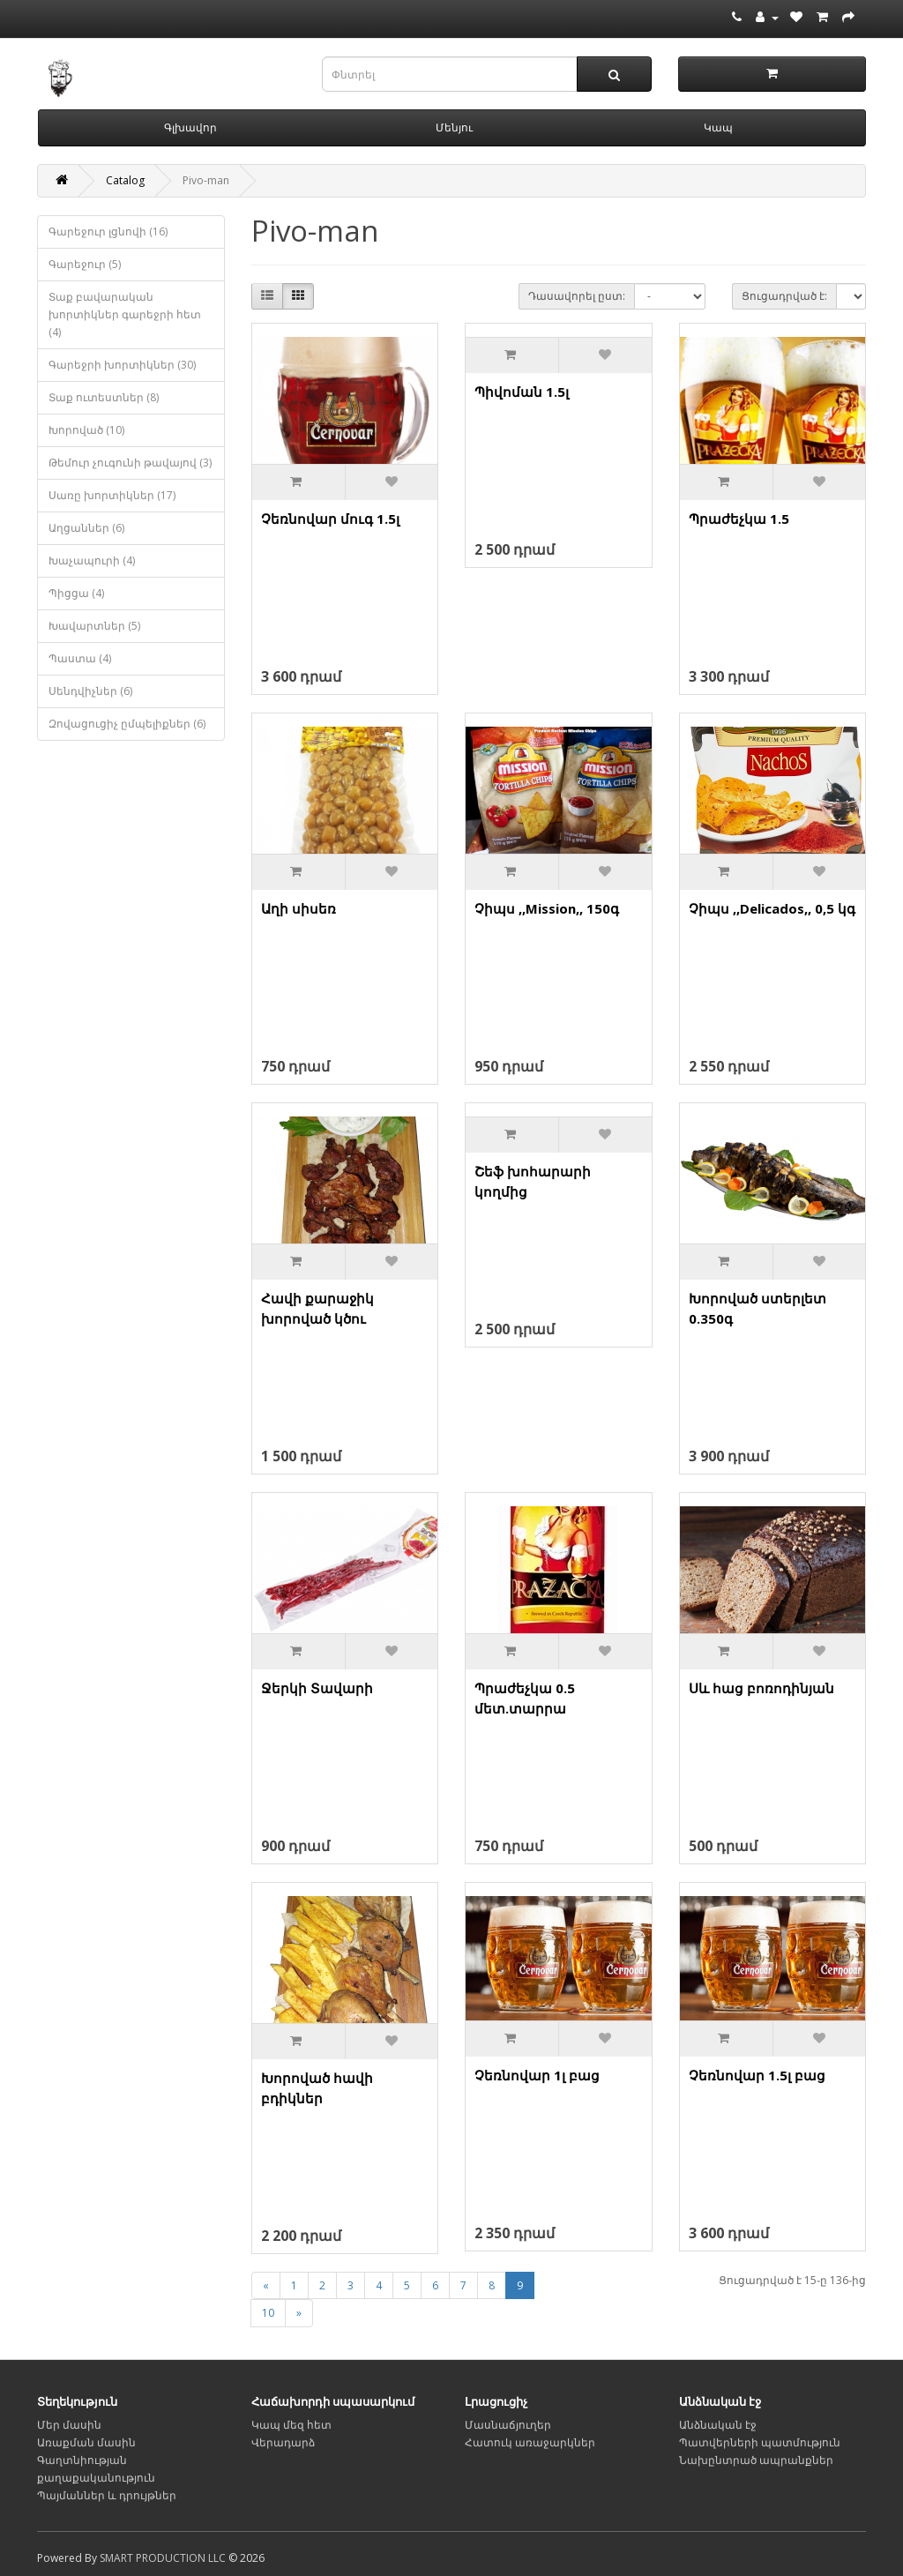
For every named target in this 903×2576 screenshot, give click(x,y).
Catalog (125, 180)
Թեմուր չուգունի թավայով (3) (130, 462)
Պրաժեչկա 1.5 (739, 518)
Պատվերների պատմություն (759, 2442)
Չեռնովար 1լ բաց (537, 2075)
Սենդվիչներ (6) (90, 690)
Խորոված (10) (86, 429)
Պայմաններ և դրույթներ (106, 2495)
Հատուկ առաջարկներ (530, 2442)
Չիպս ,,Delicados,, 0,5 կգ (772, 908)
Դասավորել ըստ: (576, 295)
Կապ (718, 127)
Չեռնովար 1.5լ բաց (757, 2075)
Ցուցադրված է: (784, 295)
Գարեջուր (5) (85, 264)
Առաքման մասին (86, 2442)
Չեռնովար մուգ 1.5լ (330, 518)
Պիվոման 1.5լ (521, 391)
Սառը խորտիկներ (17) (112, 495)
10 (268, 2312)
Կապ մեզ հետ (291, 2424)
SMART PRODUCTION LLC (163, 2557)
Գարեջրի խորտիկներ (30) (122, 364)
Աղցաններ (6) (86, 527)
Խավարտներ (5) (94, 625)
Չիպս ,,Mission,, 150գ (546, 908)
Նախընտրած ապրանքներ (756, 2460)
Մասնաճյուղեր (508, 2424)
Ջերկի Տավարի (317, 1688)
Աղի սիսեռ (298, 908)
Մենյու (454, 127)
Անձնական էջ (718, 2424)
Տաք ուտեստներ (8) (104, 397)
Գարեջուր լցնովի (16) (108, 231)
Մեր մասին (69, 2424)
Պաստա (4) (80, 658)
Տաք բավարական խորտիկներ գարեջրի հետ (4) (125, 314)
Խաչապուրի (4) (92, 560)
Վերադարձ (283, 2442)
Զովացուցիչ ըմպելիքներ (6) (127, 723)
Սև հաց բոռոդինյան (761, 1688)
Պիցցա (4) (76, 593)
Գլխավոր (190, 127)
